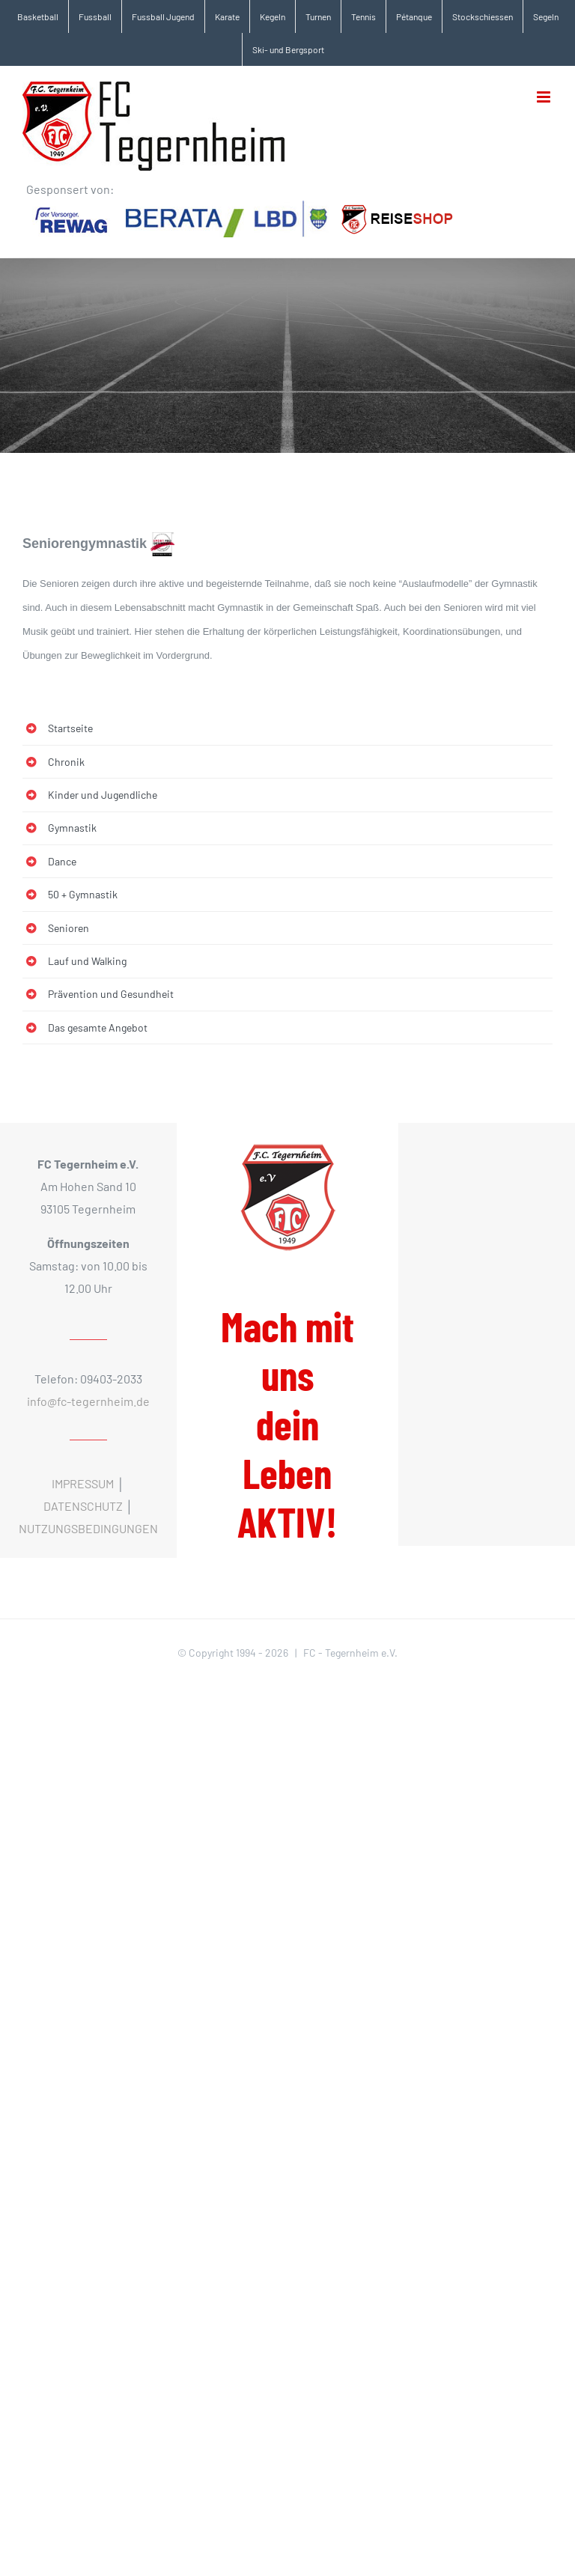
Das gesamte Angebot (97, 1027)
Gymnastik (72, 827)
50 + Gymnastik (83, 894)
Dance (62, 861)
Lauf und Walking (87, 960)
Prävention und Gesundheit (111, 993)
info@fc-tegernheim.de (88, 1401)
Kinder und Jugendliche (102, 794)
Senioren (68, 928)
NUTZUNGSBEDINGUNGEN (88, 1528)
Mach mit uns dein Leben (287, 1424)
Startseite (70, 728)
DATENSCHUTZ (83, 1506)
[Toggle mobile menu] (545, 97)
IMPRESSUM (83, 1483)
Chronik (66, 761)
